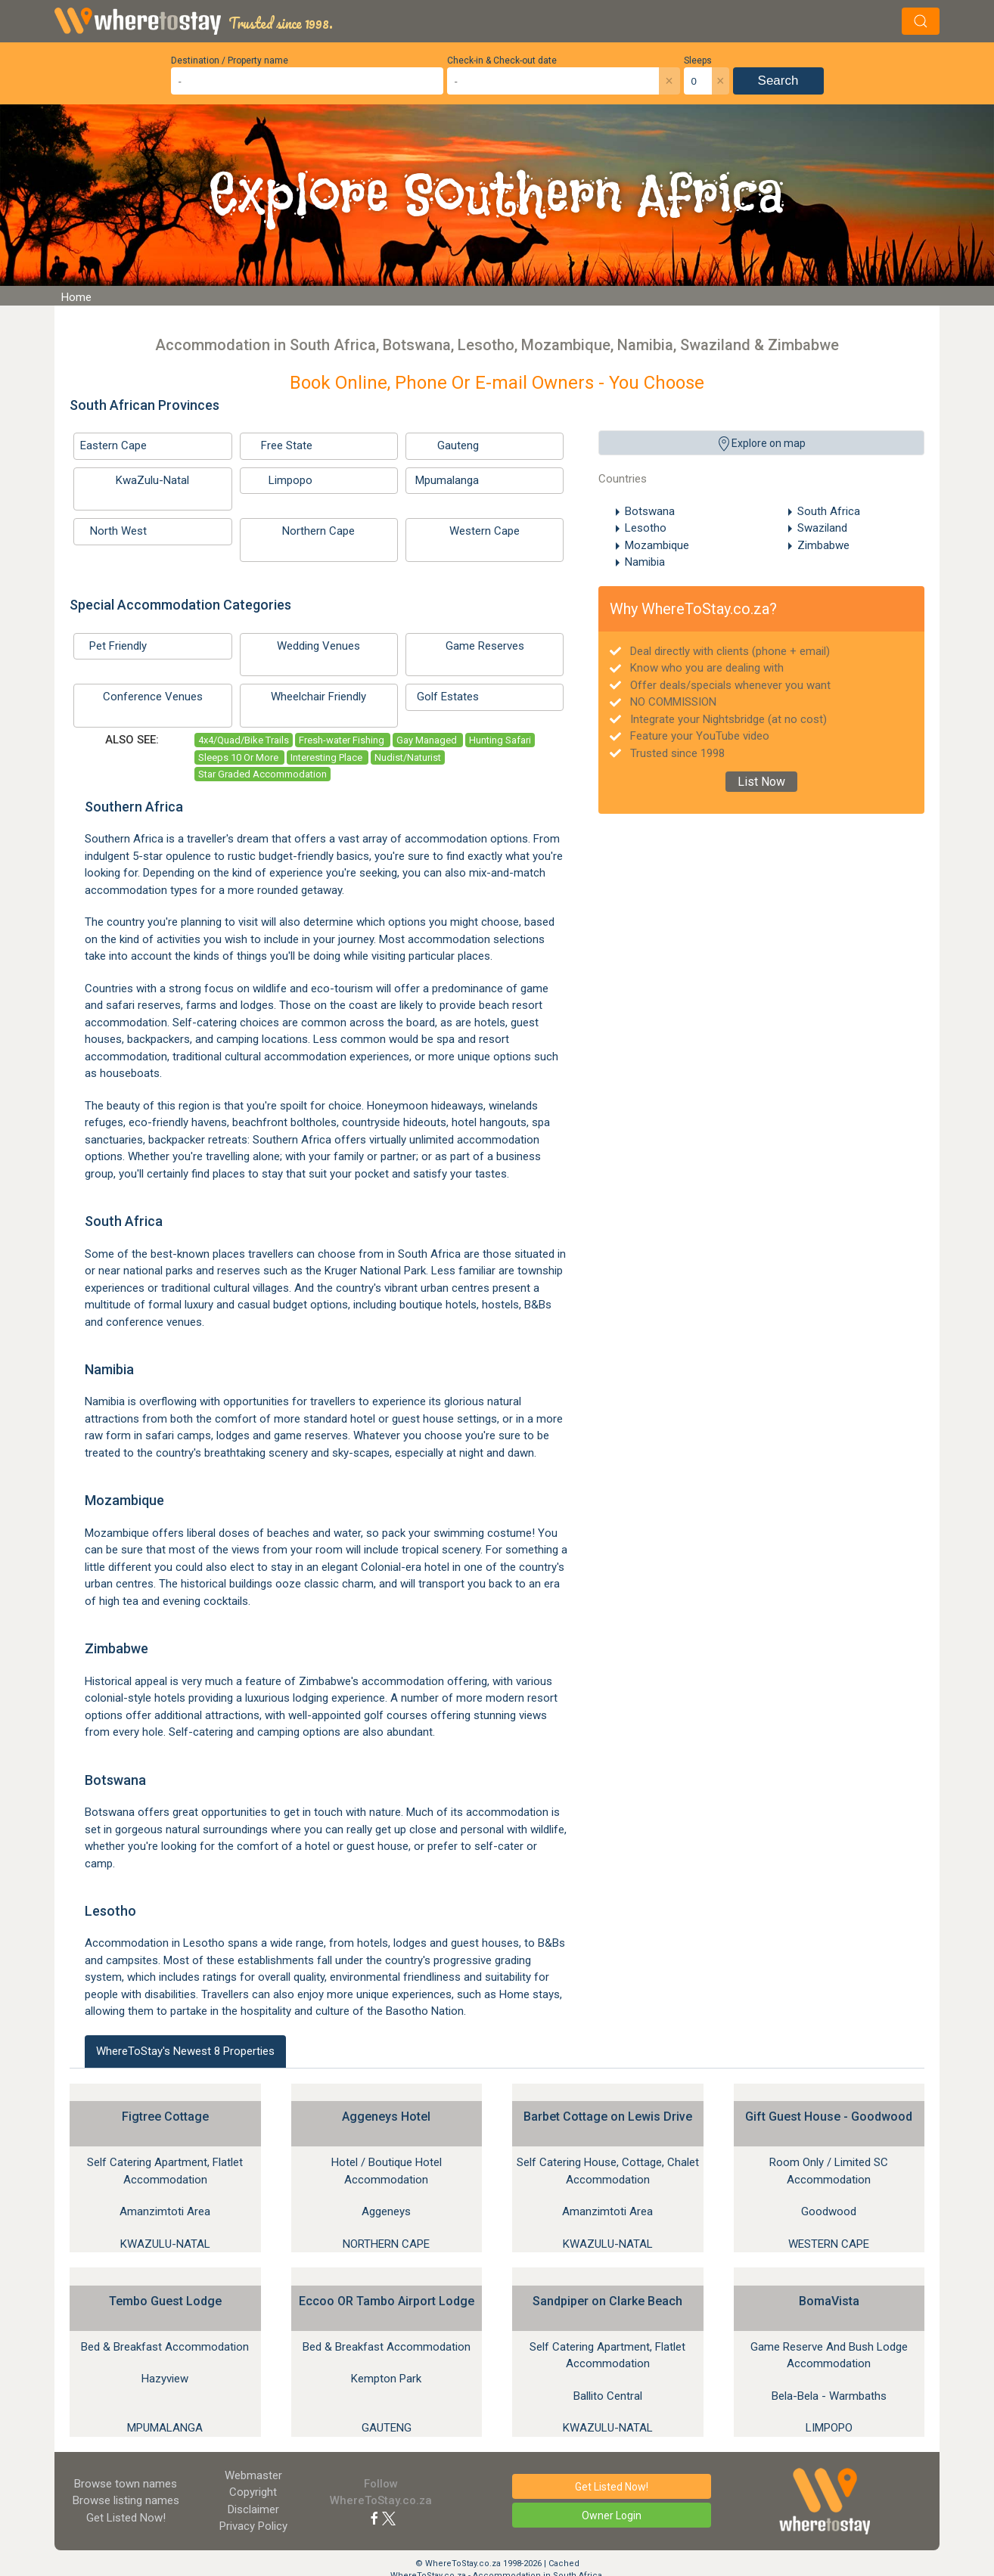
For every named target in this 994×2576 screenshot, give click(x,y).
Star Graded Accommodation (262, 774)
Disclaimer (253, 2509)
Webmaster (253, 2475)
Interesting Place (327, 757)
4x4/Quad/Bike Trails (243, 740)
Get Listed (126, 2518)
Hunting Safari (500, 740)
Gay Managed (427, 740)
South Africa (828, 511)
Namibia (645, 562)
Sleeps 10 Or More (239, 757)
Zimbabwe (823, 545)
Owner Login (611, 2515)
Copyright (253, 2492)
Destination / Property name (229, 60)
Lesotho (645, 528)
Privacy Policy (253, 2526)
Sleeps (698, 60)
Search (778, 80)
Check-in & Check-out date (502, 60)
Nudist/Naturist (407, 757)
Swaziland (822, 528)
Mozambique (657, 545)
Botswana (650, 511)
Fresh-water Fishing (343, 740)
